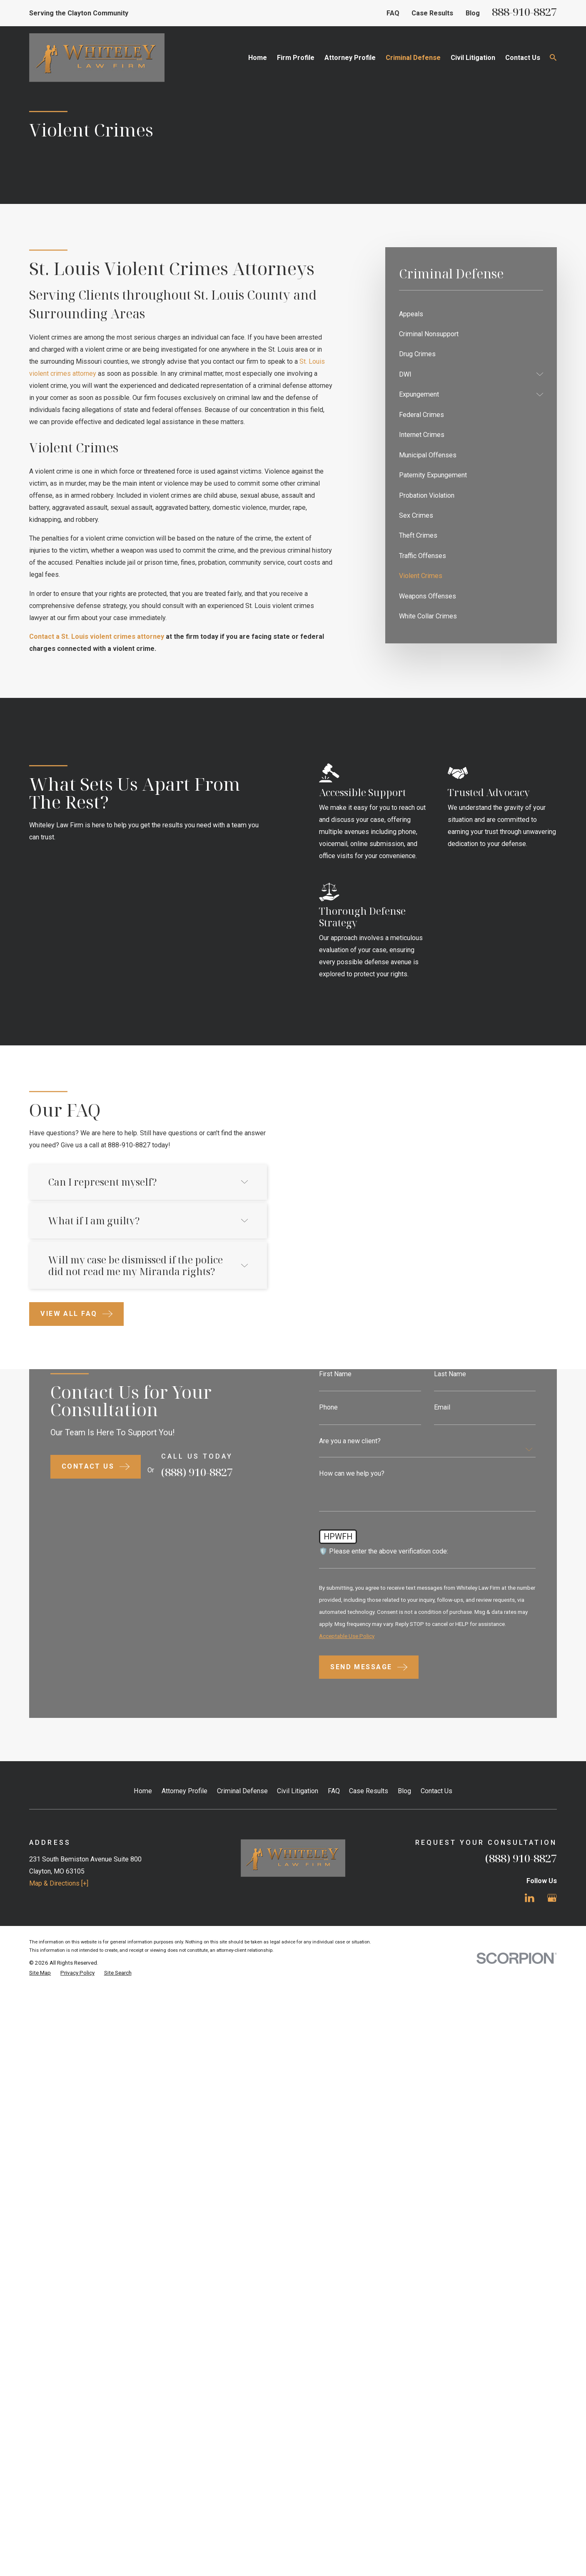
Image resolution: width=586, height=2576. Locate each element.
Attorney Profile (184, 1983)
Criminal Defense (242, 1983)
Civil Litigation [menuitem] (473, 58)
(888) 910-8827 (521, 2050)
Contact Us (436, 1983)
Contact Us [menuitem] (522, 58)
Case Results (432, 13)
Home (143, 1983)
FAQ (393, 13)
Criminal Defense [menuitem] (413, 58)
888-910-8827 (524, 11)
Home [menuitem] (257, 58)
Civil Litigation (297, 1983)
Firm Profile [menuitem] (295, 58)
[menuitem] (471, 314)
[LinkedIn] (529, 2090)
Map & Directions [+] (58, 2076)
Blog (473, 13)
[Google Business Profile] (552, 2090)
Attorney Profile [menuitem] (350, 58)
